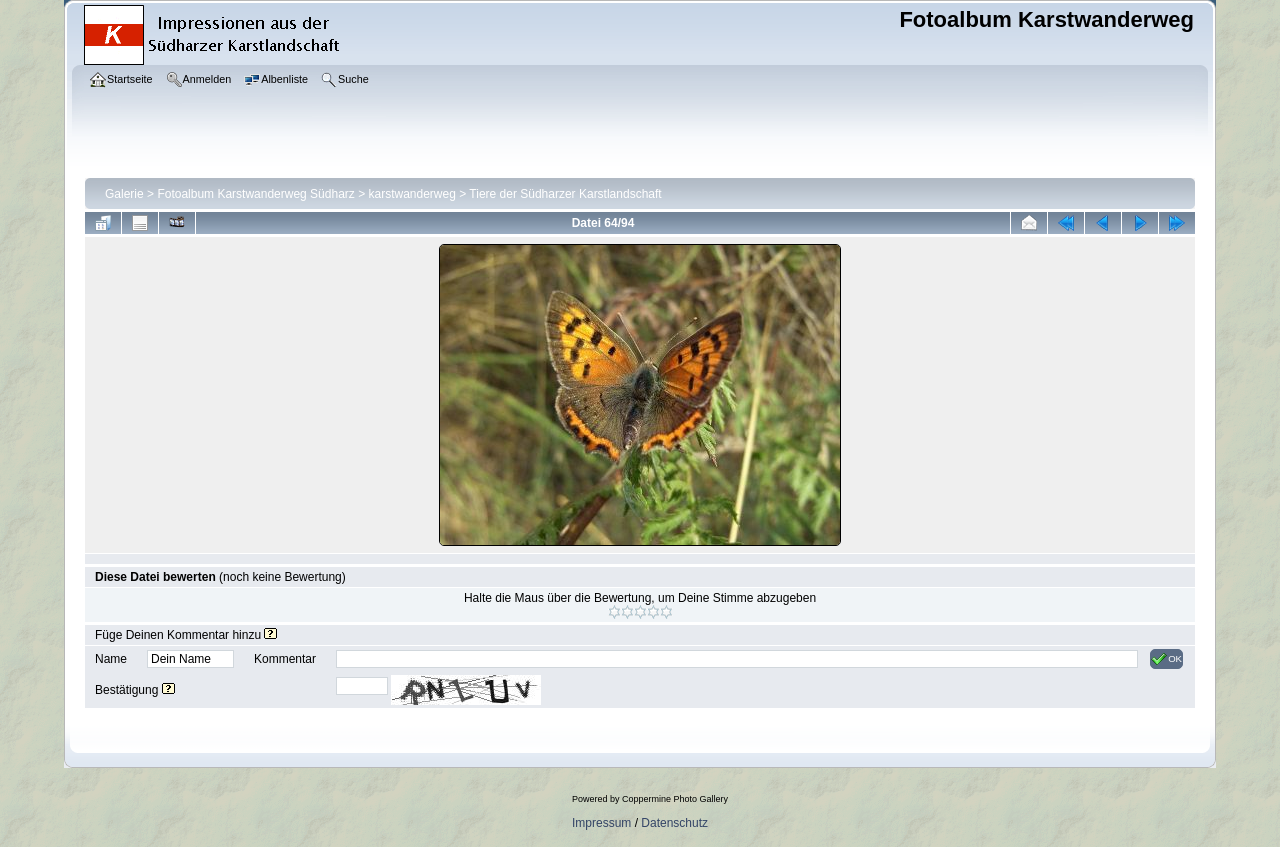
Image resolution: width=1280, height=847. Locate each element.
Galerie (124, 194)
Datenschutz (674, 823)
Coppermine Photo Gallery (675, 799)
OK (1166, 659)
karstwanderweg (412, 194)
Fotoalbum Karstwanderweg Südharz (255, 194)
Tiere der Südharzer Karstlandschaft (565, 194)
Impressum (601, 823)
